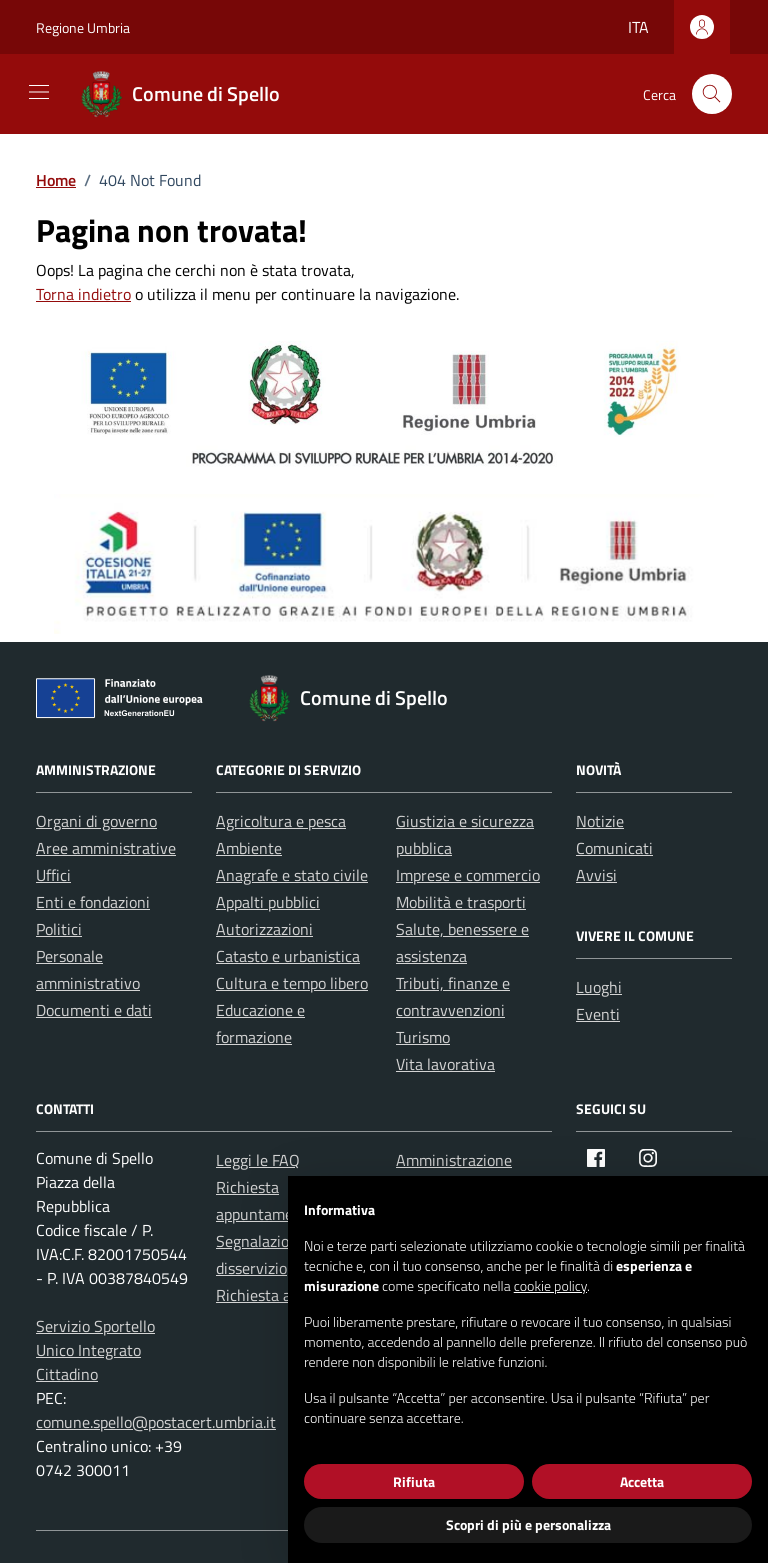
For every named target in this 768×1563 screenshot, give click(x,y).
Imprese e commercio (468, 875)
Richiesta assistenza (285, 1295)
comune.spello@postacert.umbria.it (156, 1422)
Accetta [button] (642, 1481)
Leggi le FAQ (258, 1160)
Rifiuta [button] (414, 1481)
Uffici (53, 875)
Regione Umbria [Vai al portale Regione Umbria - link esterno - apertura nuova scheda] (83, 27)
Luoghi (599, 987)
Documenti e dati (94, 1010)
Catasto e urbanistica (288, 956)
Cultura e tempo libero (292, 983)
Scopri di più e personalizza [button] (528, 1524)
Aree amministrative (106, 848)
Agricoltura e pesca (281, 821)
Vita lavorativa (445, 1064)
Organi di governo (96, 821)
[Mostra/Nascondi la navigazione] (39, 92)
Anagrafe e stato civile (292, 875)
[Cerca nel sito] (712, 94)
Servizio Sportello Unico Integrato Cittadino (95, 1350)
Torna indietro (83, 294)
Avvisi (596, 875)
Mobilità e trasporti (461, 902)
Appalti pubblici (268, 902)
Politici (59, 929)
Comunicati (614, 848)
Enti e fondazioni (93, 902)
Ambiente (249, 848)
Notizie (600, 821)
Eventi (598, 1014)
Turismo (423, 1037)
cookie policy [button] (550, 1285)
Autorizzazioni (264, 929)
